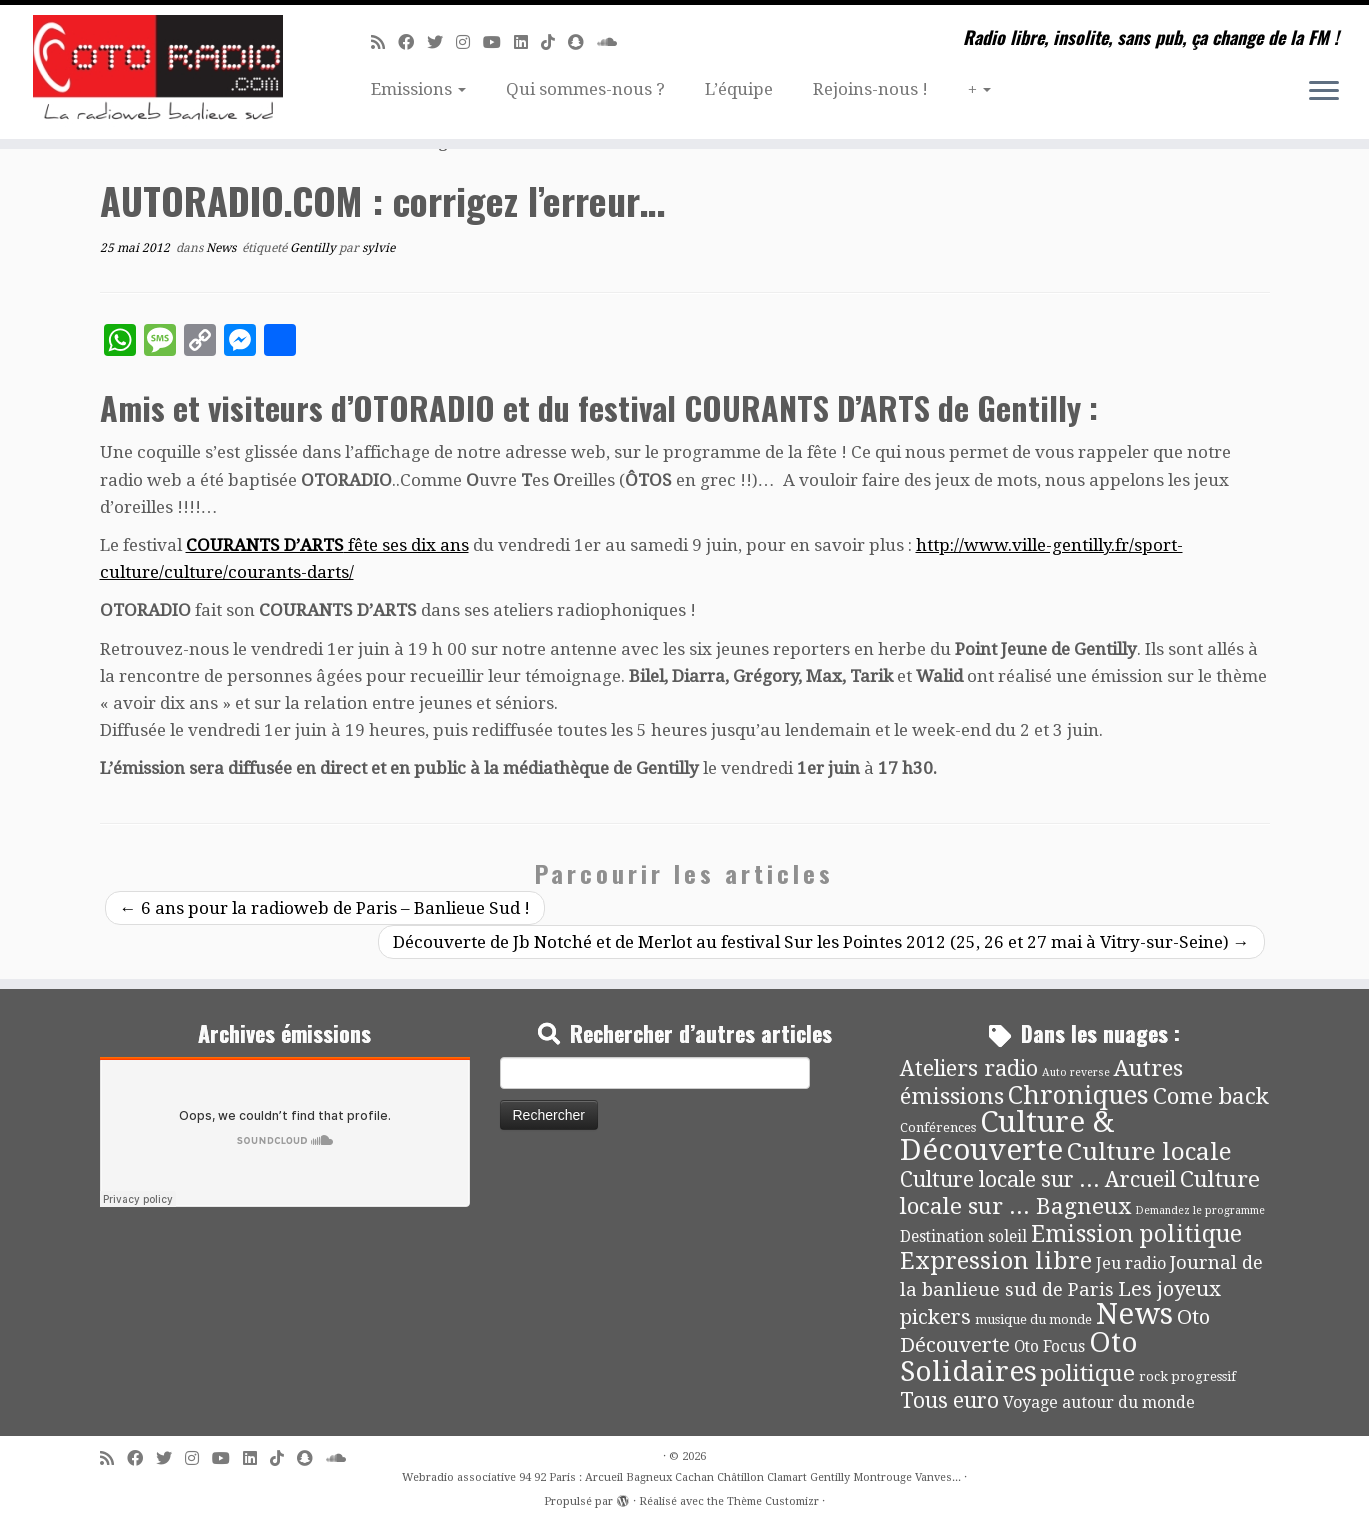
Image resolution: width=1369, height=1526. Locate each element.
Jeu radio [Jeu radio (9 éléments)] (1131, 1263)
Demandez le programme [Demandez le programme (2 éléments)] (1200, 1210)
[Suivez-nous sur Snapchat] (582, 42)
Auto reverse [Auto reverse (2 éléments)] (1076, 1072)
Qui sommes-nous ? (585, 89)
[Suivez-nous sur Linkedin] (527, 42)
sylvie (378, 248)
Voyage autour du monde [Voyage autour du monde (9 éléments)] (1099, 1402)
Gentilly (314, 248)
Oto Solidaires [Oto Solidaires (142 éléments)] (1019, 1356)
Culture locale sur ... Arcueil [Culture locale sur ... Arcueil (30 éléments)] (1038, 1179)
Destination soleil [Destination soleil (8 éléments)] (963, 1237)
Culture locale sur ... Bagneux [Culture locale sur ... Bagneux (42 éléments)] (1080, 1192)
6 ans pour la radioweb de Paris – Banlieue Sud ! (325, 908)
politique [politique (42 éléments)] (1088, 1373)
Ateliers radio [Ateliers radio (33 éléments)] (969, 1068)
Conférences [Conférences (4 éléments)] (938, 1127)
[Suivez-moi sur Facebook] (412, 42)
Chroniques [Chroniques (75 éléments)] (1078, 1095)
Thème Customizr (773, 1501)
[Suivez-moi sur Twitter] (441, 42)
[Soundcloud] (613, 42)
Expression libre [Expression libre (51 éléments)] (996, 1261)
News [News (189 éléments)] (1134, 1314)
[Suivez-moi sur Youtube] (498, 42)
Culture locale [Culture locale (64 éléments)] (1149, 1151)
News (222, 248)
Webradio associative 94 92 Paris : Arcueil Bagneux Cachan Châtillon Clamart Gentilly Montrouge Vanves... (681, 1477)
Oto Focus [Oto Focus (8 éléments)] (1049, 1347)
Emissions (418, 89)
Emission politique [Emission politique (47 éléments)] (1136, 1234)
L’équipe (739, 89)
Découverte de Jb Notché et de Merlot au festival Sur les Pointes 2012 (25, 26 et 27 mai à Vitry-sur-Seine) (821, 942)
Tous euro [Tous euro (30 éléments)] (949, 1400)
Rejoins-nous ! (870, 89)
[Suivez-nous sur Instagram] (469, 42)
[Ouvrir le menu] (1324, 92)
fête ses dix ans (327, 545)
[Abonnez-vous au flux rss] (384, 42)
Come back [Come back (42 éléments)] (1211, 1096)
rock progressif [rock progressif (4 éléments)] (1187, 1376)
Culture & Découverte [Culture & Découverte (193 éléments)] (1007, 1136)
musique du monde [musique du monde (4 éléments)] (1033, 1319)
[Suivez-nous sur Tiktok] (554, 42)
